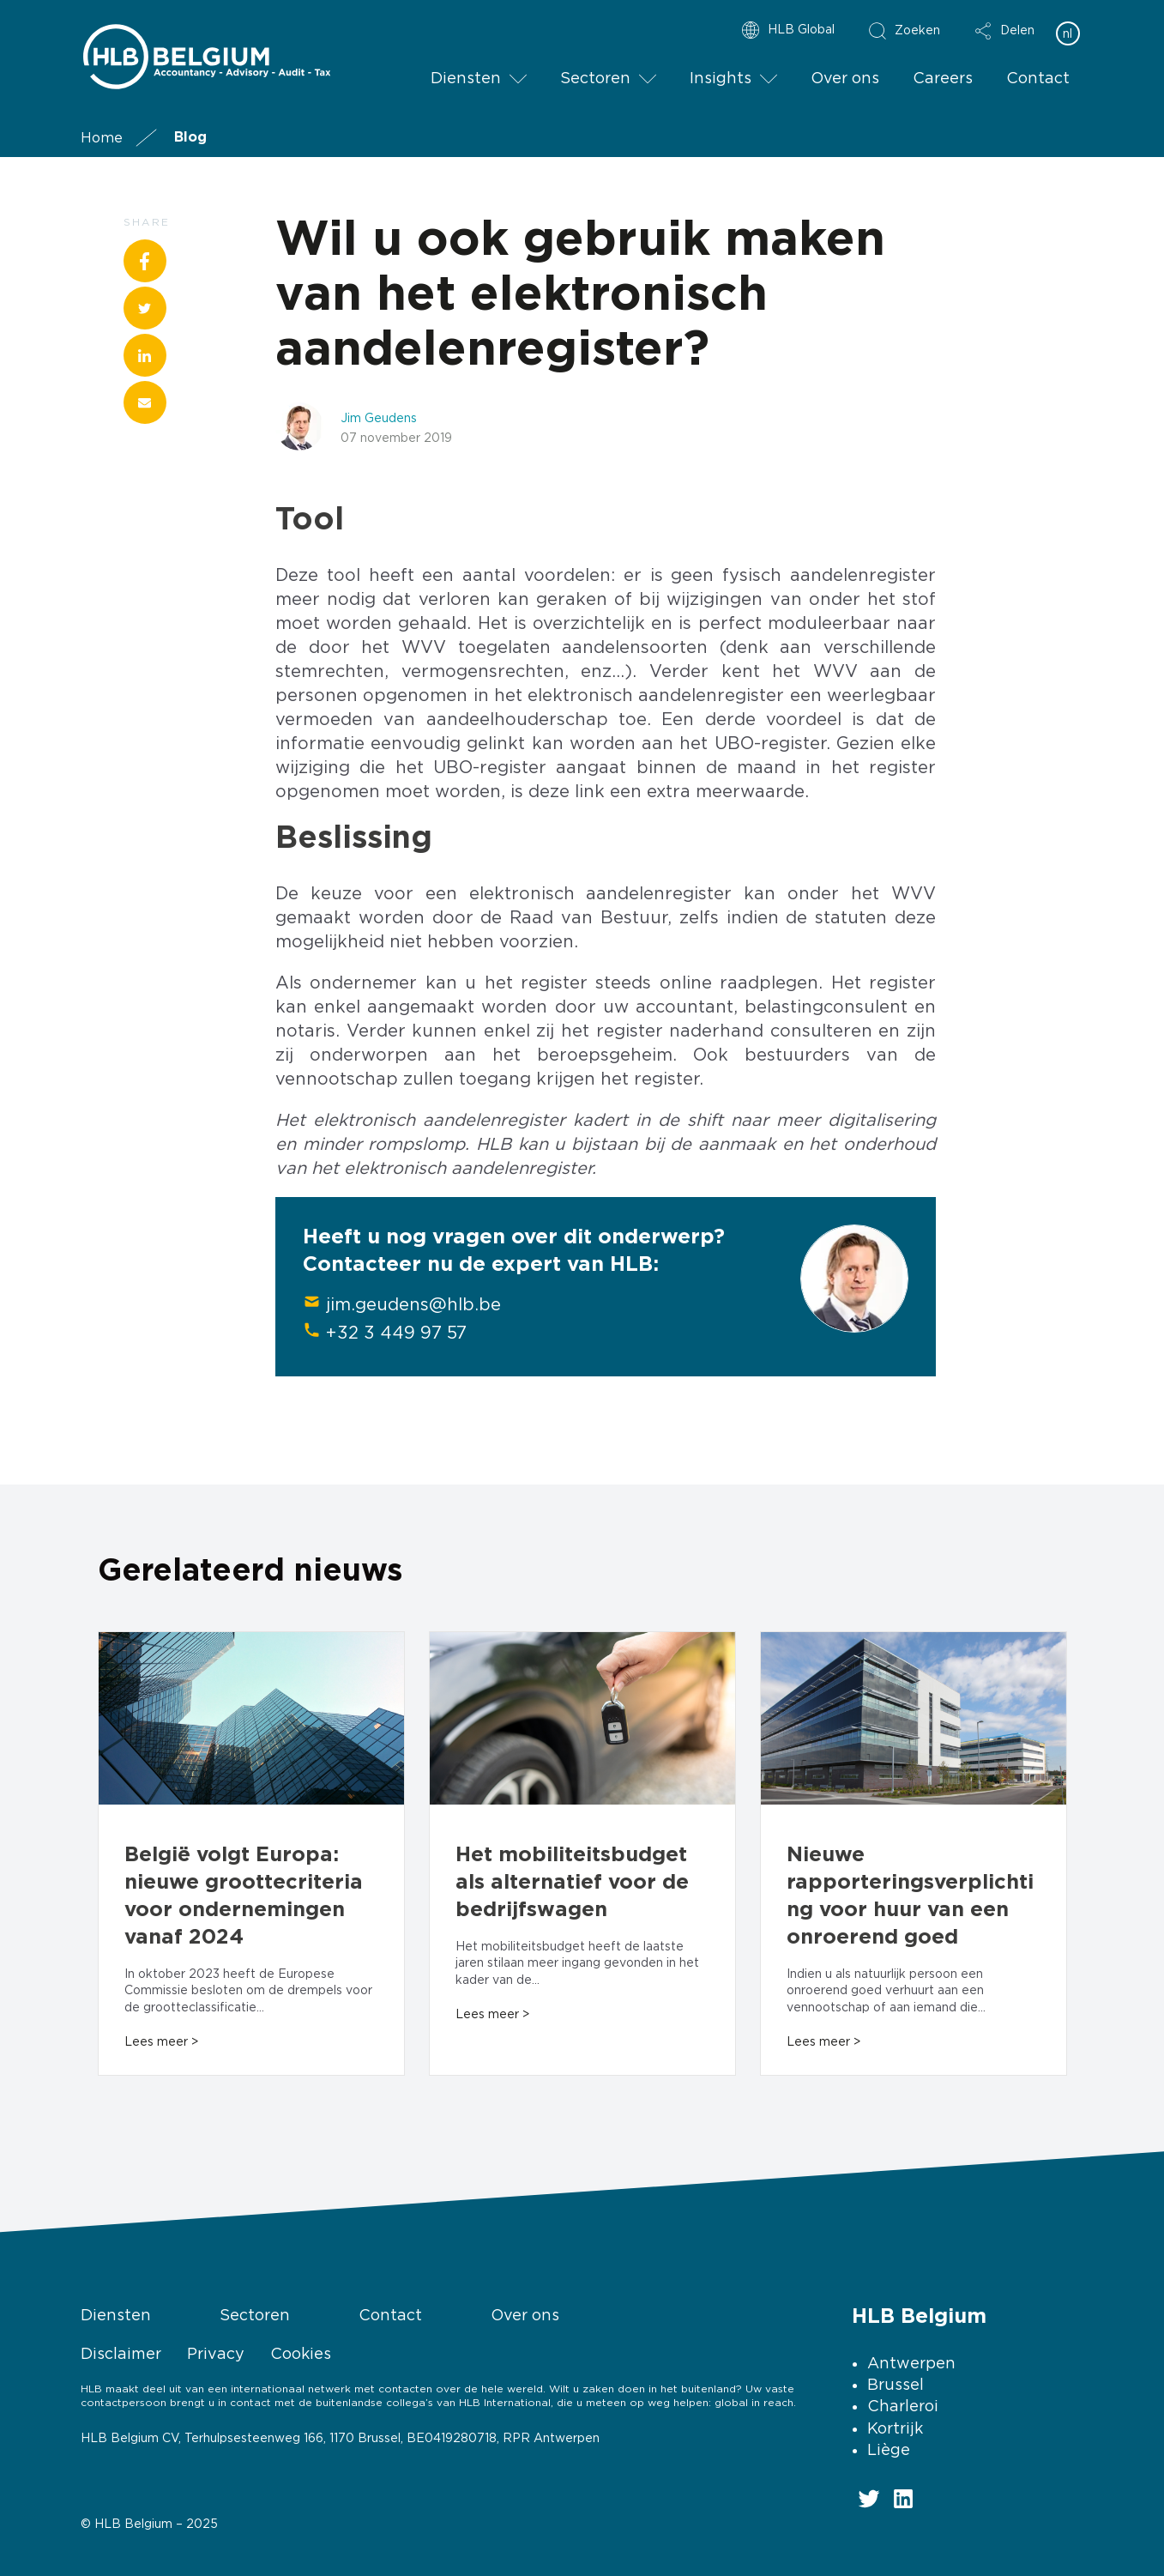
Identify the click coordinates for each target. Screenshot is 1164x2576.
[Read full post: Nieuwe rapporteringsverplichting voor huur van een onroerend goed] (913, 1720)
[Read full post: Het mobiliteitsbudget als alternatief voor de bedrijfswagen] (582, 1720)
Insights (720, 78)
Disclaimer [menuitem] (121, 2353)
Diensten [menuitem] (116, 2315)
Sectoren (595, 78)
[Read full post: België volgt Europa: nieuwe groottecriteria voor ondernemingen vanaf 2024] (251, 1720)
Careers (943, 78)
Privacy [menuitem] (215, 2353)
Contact (1038, 78)
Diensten (466, 78)
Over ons (845, 78)
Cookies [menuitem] (300, 2353)
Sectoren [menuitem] (255, 2315)
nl (1067, 33)
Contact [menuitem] (390, 2315)
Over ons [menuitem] (525, 2315)
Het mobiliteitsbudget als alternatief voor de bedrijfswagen (572, 1882)
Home (102, 137)
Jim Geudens (379, 417)
